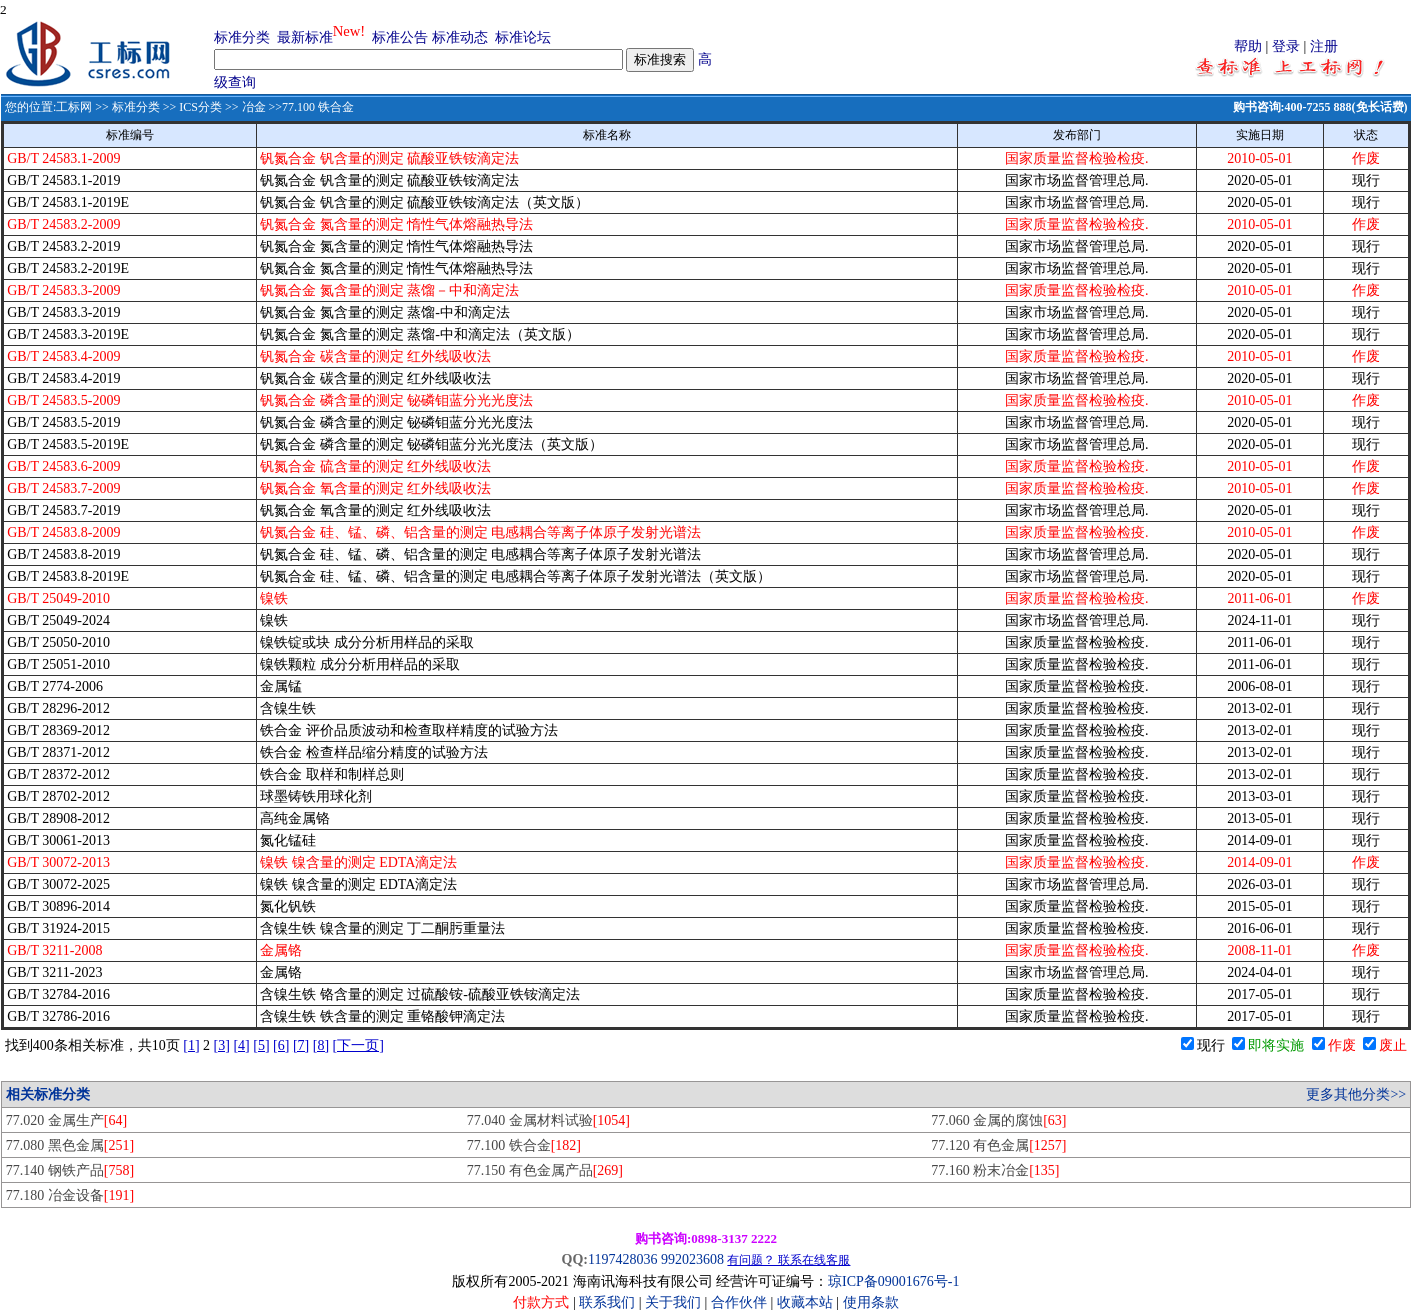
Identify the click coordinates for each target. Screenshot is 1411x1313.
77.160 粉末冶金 (995, 1170)
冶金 (254, 107)
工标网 (74, 107)
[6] (281, 1045)
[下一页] (358, 1045)
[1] (191, 1045)
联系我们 (607, 1302)
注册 (1324, 46)
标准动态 (460, 37)
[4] (241, 1045)
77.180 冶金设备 (70, 1195)
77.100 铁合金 (524, 1145)
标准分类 (242, 37)
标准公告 (400, 37)
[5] (261, 1045)
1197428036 (622, 1259)
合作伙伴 (739, 1302)
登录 (1286, 46)
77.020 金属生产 (66, 1120)
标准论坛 (523, 37)
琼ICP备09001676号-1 (893, 1281)
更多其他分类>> (1356, 1094)
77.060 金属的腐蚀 (998, 1120)
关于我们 (675, 1302)
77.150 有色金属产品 (545, 1170)
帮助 (1248, 46)
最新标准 (305, 37)
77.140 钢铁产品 (70, 1170)
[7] (301, 1045)
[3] (222, 1045)
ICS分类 (200, 107)
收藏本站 (805, 1302)
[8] (321, 1045)
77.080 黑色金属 (70, 1145)
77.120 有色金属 (998, 1145)
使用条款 (871, 1302)
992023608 (692, 1259)
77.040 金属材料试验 (548, 1120)
